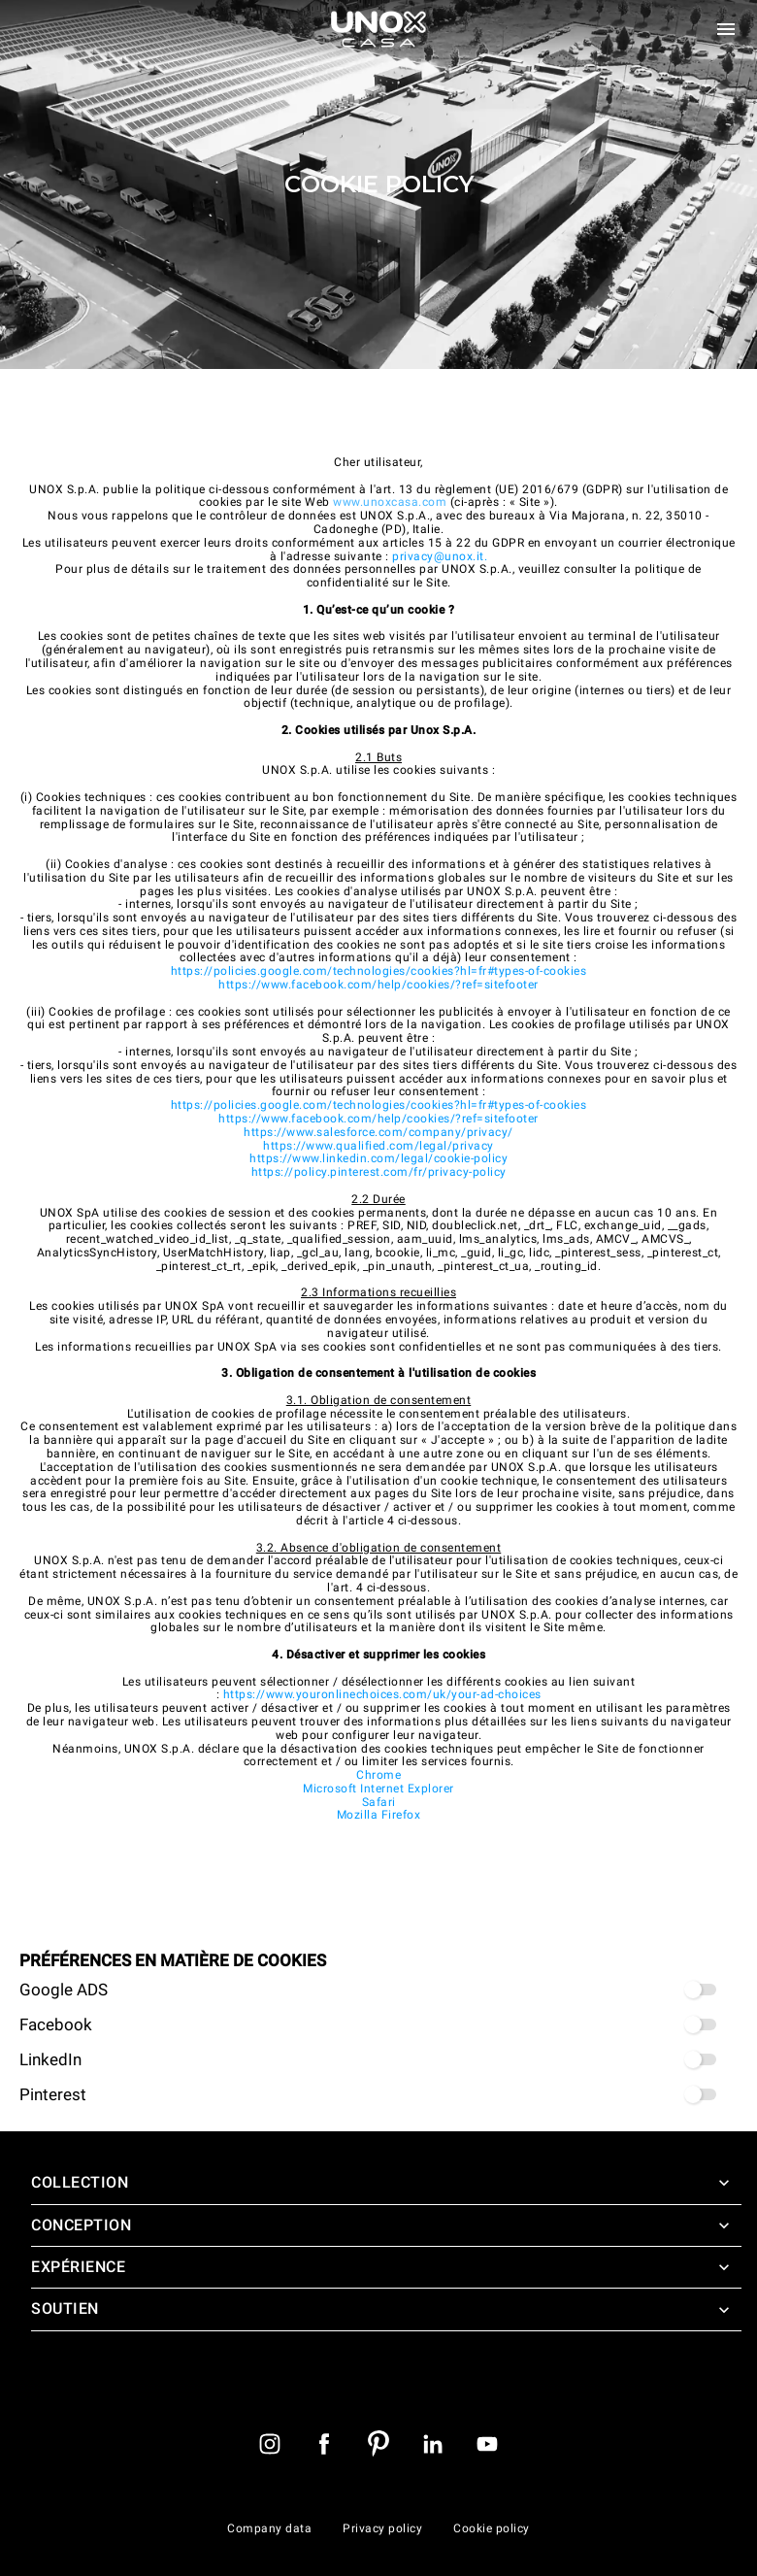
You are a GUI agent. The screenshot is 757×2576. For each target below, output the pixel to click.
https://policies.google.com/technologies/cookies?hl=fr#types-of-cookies (379, 971)
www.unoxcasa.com (389, 502)
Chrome (378, 1775)
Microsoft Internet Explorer (378, 1788)
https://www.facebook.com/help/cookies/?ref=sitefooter (378, 984)
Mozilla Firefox (379, 1815)
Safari (379, 1802)
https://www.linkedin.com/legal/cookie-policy (378, 1158)
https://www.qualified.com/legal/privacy (378, 1146)
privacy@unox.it (438, 556)
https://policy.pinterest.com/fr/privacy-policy (379, 1172)
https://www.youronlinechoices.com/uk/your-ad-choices (382, 1694)
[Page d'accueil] (378, 29)
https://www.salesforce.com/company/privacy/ (378, 1132)
